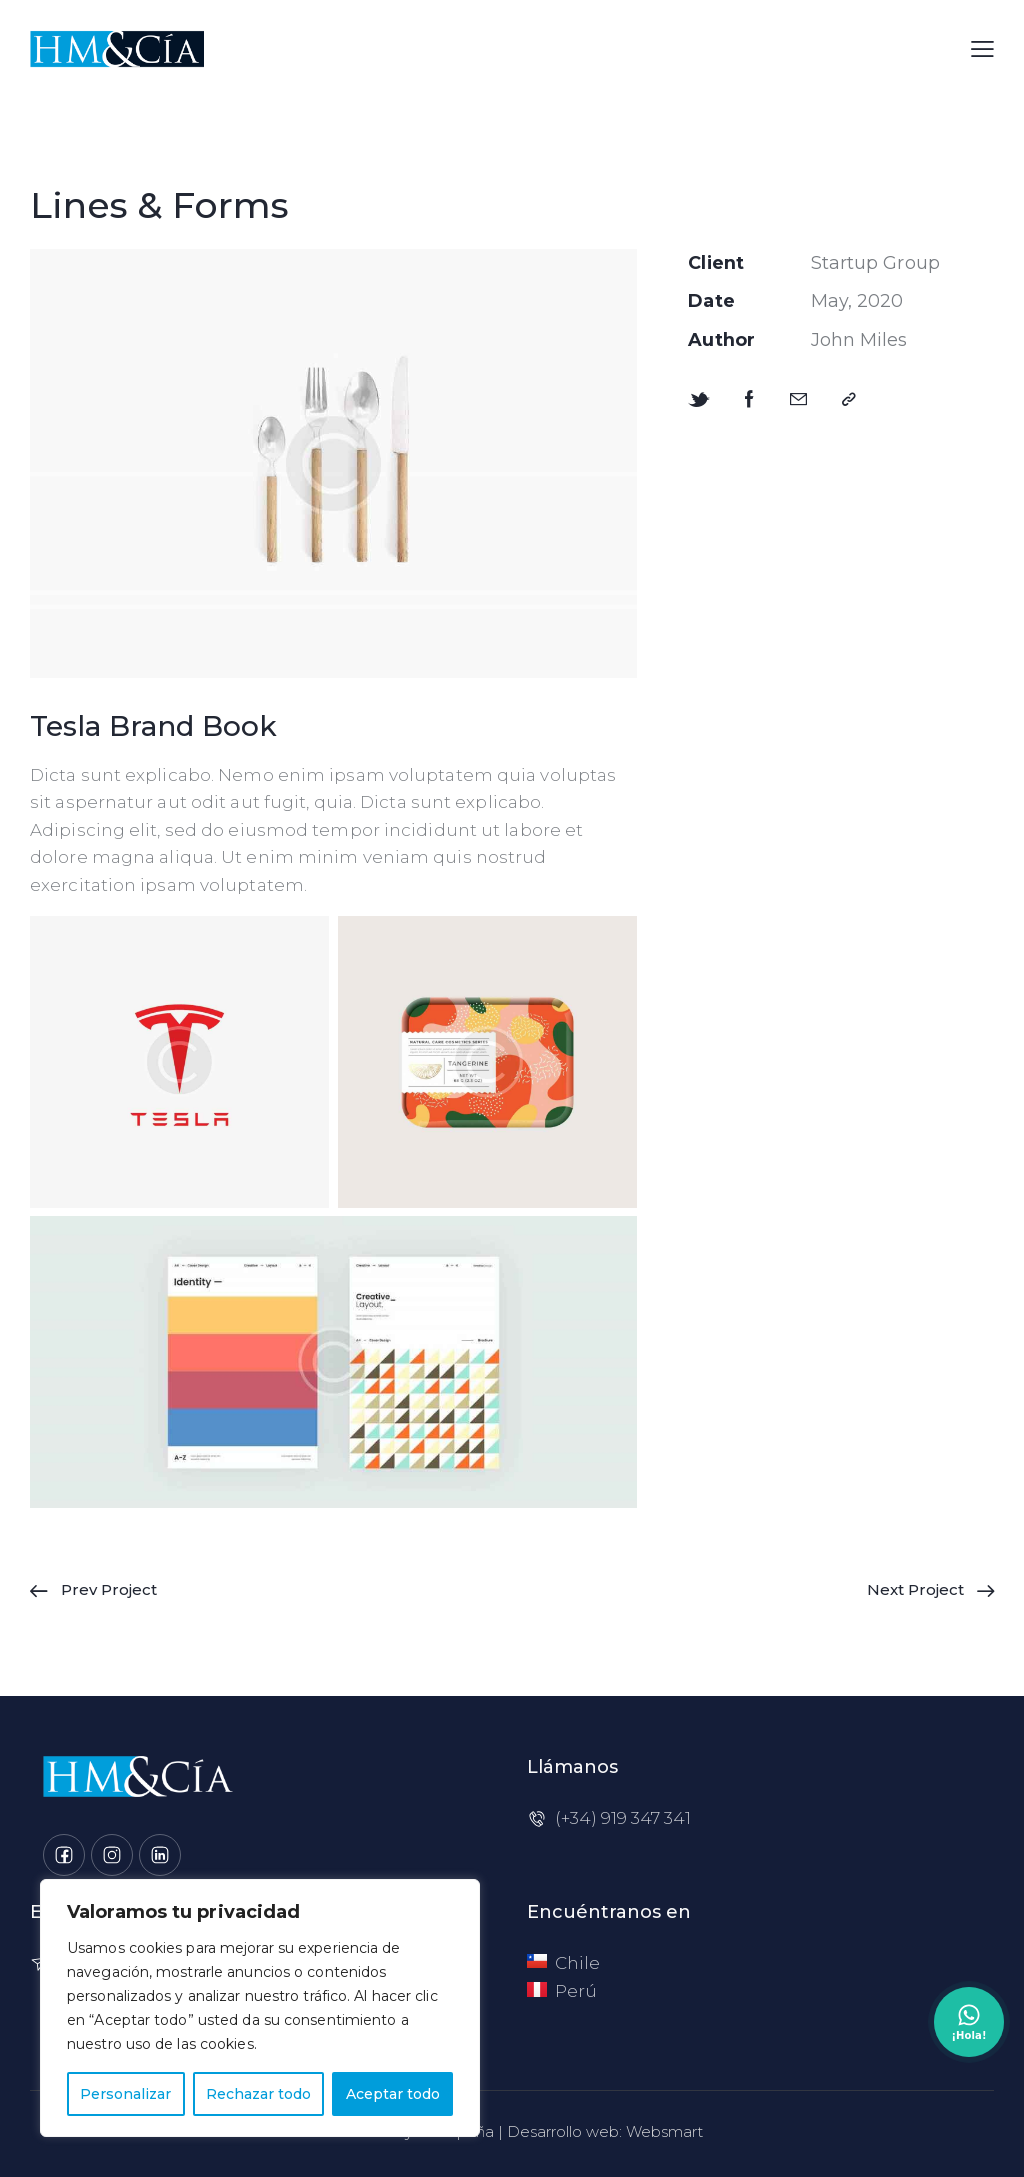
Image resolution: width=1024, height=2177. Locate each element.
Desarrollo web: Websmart (605, 2131)
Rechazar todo (258, 2094)
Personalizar (125, 2094)
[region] (260, 2008)
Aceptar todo (393, 2094)
